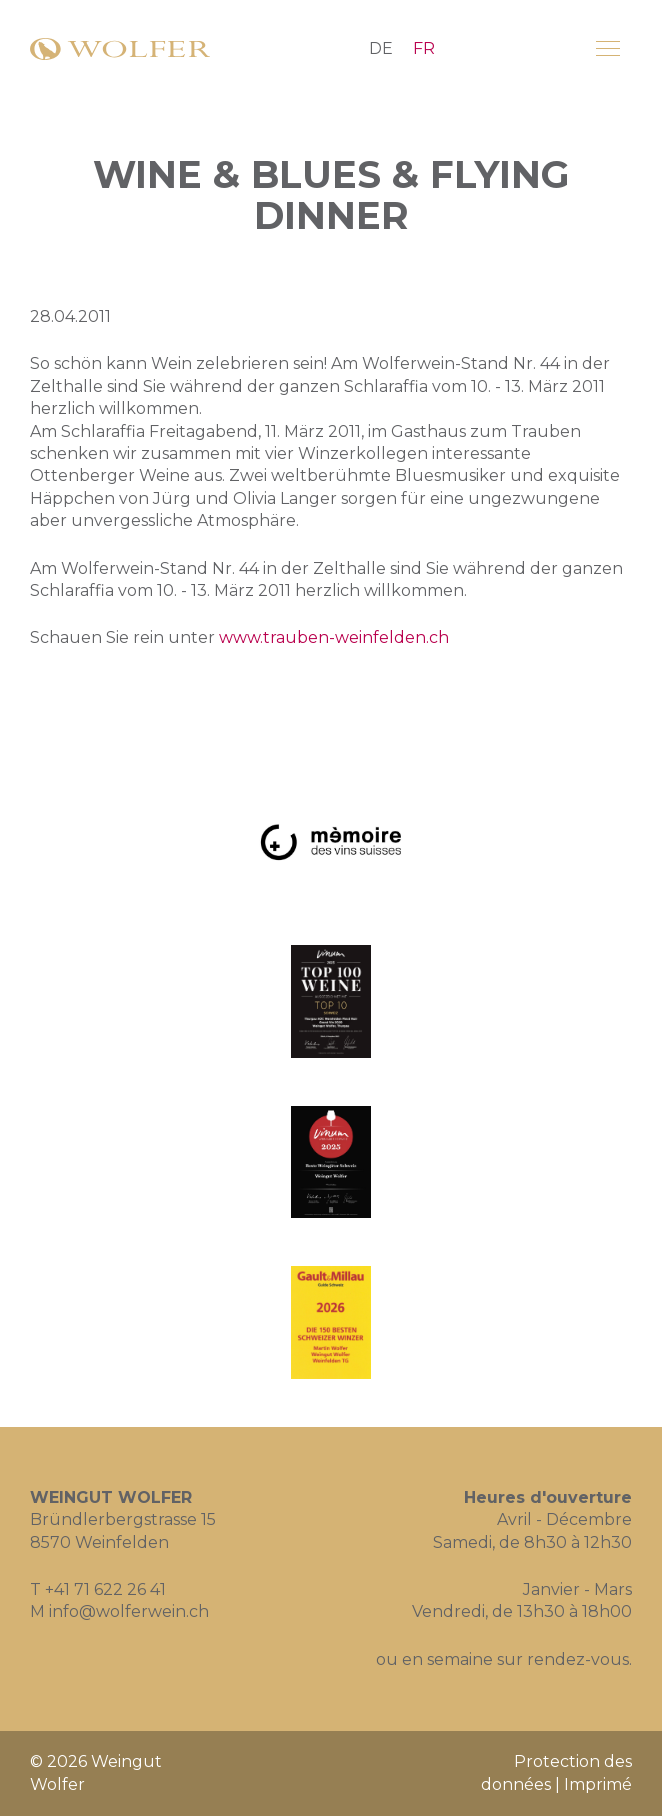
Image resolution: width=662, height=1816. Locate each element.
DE (381, 48)
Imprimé (598, 1784)
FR (424, 48)
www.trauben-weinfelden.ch (334, 637)
